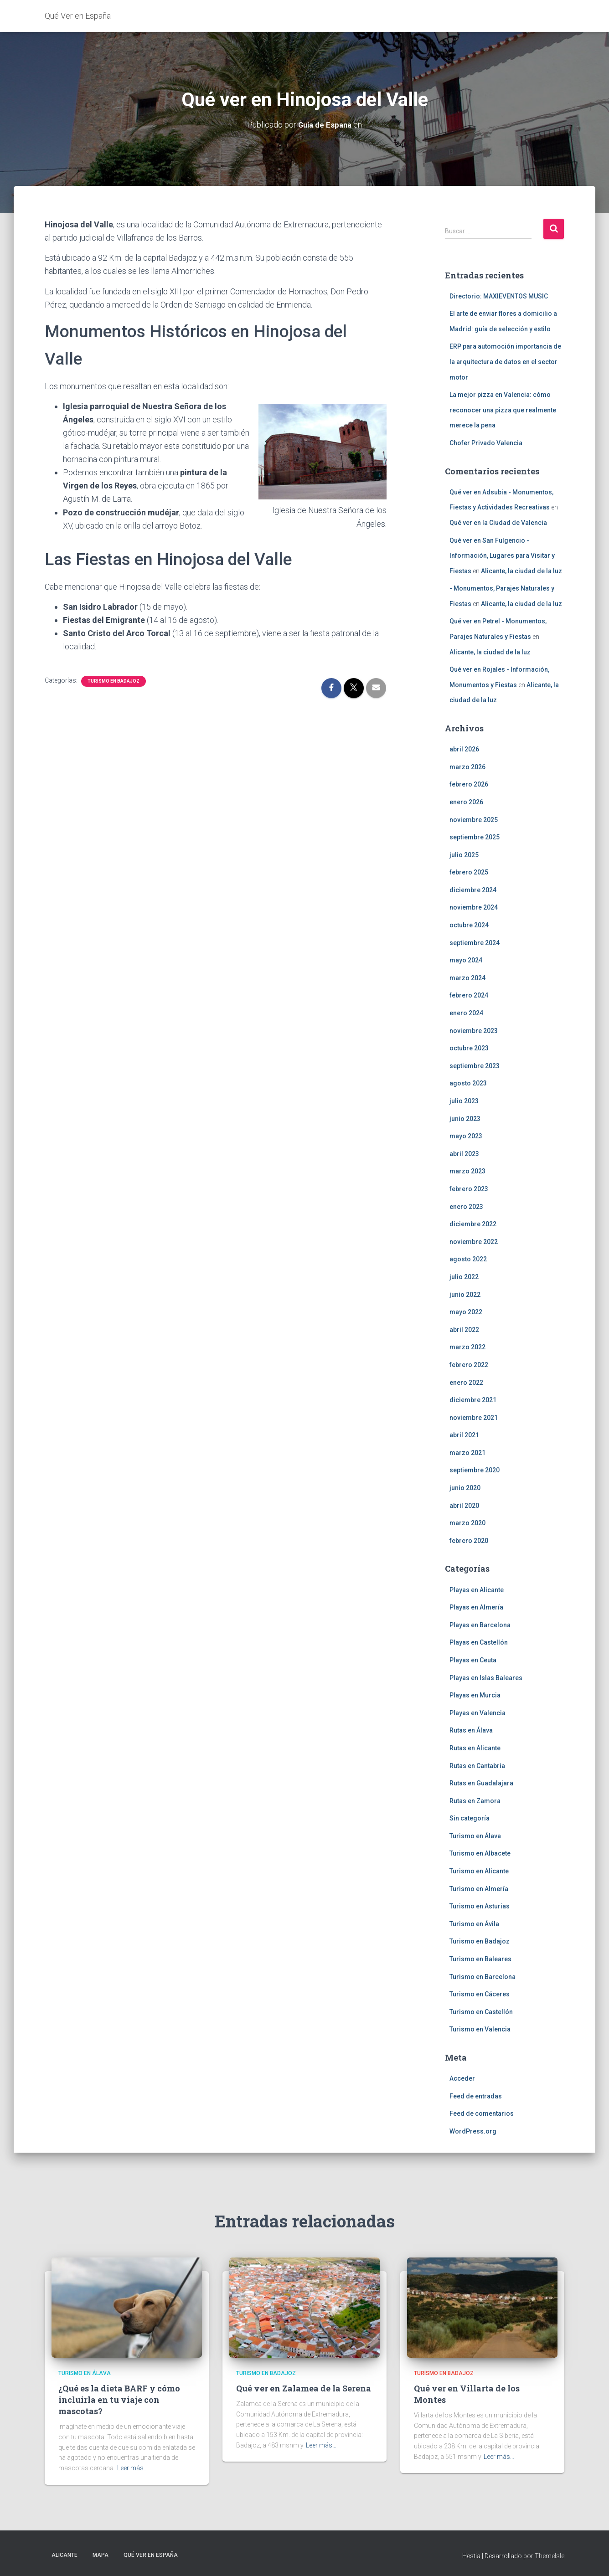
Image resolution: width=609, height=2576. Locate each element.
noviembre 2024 (473, 907)
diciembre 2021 (472, 1400)
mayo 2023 (465, 1136)
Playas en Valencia (477, 1712)
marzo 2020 (467, 1523)
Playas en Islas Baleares (485, 1677)
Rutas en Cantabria (477, 1765)
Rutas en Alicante (475, 1748)
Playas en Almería (476, 1607)
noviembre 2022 (473, 1241)
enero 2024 (466, 1013)
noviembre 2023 (473, 1030)
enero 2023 (466, 1206)
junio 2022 (464, 1294)
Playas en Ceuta (472, 1660)
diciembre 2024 (472, 890)
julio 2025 (464, 854)
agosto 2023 (468, 1083)
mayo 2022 (465, 1312)
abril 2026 (464, 749)
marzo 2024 (467, 978)
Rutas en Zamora (475, 1800)
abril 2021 (464, 1435)
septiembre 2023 (474, 1065)
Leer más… (132, 2468)
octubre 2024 (469, 925)
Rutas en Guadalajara (481, 1783)
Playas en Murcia (475, 1695)
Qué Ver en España (151, 2554)
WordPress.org (472, 2131)
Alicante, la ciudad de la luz (521, 570)
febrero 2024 (468, 995)
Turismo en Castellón (481, 2012)
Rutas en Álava (471, 1730)
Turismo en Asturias (479, 1906)
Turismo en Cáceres (479, 1994)
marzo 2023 (467, 1171)
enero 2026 (466, 802)
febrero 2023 (468, 1189)
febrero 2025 (468, 872)
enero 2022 (466, 1382)
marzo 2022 (467, 1347)
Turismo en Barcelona (482, 1976)
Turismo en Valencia (480, 2029)
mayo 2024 (465, 960)
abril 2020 (464, 1505)
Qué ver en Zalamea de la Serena (303, 2388)
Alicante (64, 2554)
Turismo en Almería (478, 1888)
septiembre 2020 (474, 1470)
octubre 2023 (469, 1048)
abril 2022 (464, 1329)
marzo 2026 (467, 766)
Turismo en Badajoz (113, 681)
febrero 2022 (468, 1364)
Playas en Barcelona (480, 1625)
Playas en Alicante (476, 1589)
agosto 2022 (468, 1259)
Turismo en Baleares (480, 1959)
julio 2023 (464, 1101)
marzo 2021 (467, 1452)
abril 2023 (464, 1153)
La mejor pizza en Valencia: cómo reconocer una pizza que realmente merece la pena (502, 410)
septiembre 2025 (474, 837)
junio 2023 (464, 1118)
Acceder (462, 2078)
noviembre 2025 (473, 819)
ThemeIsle (549, 2555)
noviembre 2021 (473, 1417)
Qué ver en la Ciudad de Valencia (498, 522)
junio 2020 (464, 1487)
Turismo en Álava (475, 1836)
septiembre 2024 (474, 942)
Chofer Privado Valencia (485, 443)
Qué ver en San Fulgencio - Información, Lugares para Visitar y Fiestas (502, 555)
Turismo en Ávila (474, 1924)
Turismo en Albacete (480, 1853)
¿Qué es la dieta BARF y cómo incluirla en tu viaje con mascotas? (119, 2400)
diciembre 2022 (472, 1224)
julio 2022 (464, 1276)
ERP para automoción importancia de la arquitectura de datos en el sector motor (505, 361)
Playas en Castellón (478, 1642)
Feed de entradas (475, 2095)
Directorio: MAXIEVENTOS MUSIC (498, 295)
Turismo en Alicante (479, 1871)
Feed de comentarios (481, 2113)
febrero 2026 (468, 784)
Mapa (100, 2554)
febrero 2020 (468, 1540)
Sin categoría (469, 1818)
